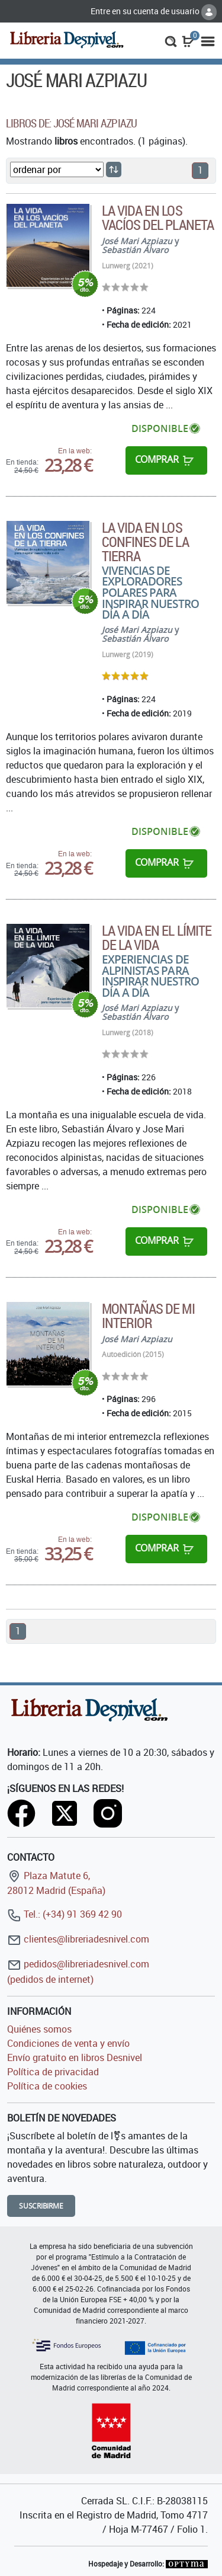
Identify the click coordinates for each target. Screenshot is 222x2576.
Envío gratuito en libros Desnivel (74, 2057)
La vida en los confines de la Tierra (145, 541)
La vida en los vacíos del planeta (158, 217)
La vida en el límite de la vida (156, 937)
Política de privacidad (53, 2071)
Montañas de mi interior (148, 1315)
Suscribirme (41, 2206)
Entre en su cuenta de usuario (154, 11)
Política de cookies (47, 2085)
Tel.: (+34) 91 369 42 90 (64, 1914)
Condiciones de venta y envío (68, 2043)
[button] (171, 40)
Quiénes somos (39, 2029)
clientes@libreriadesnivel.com (78, 1938)
